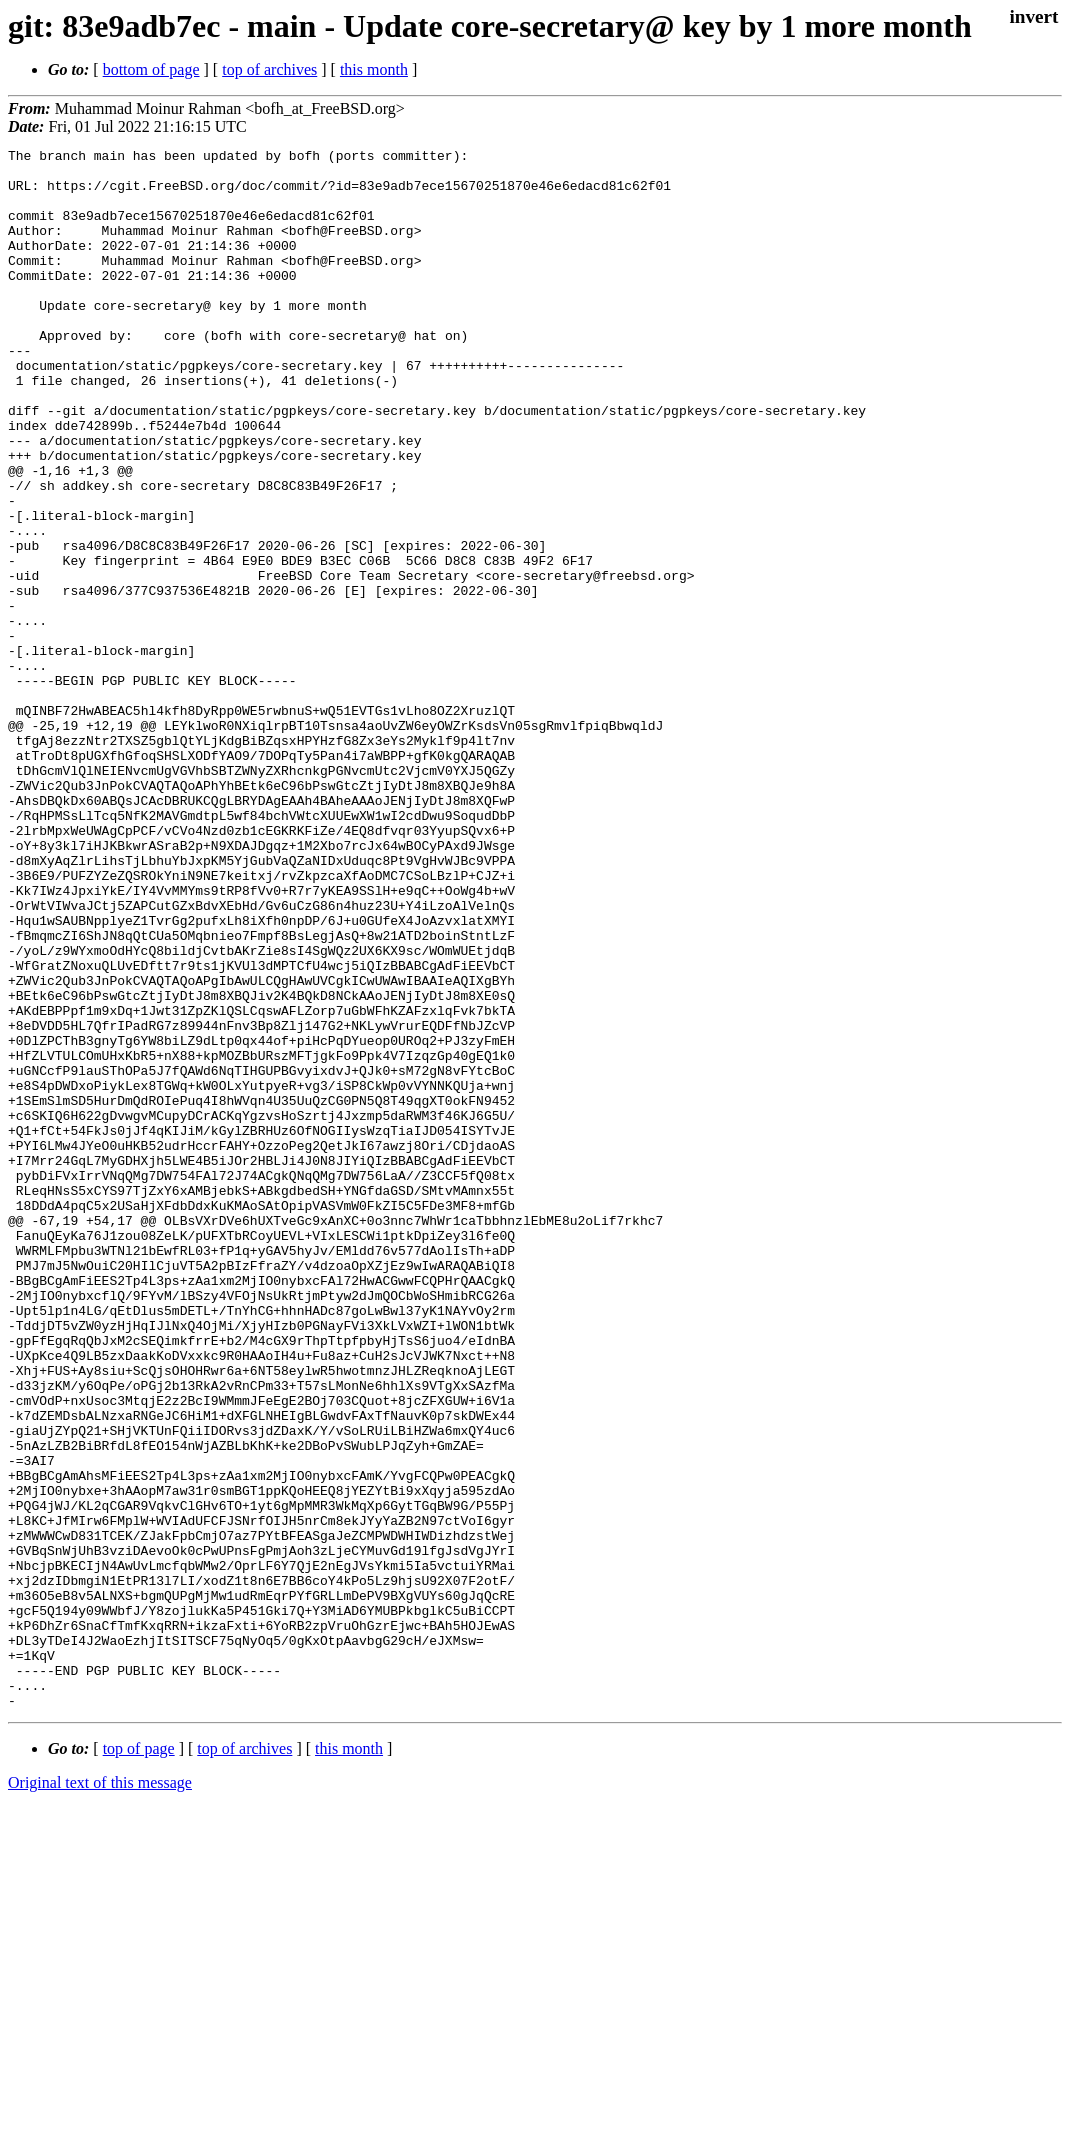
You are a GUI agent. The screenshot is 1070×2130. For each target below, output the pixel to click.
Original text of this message (100, 2094)
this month (374, 69)
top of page (139, 2060)
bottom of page (151, 69)
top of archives (269, 69)
